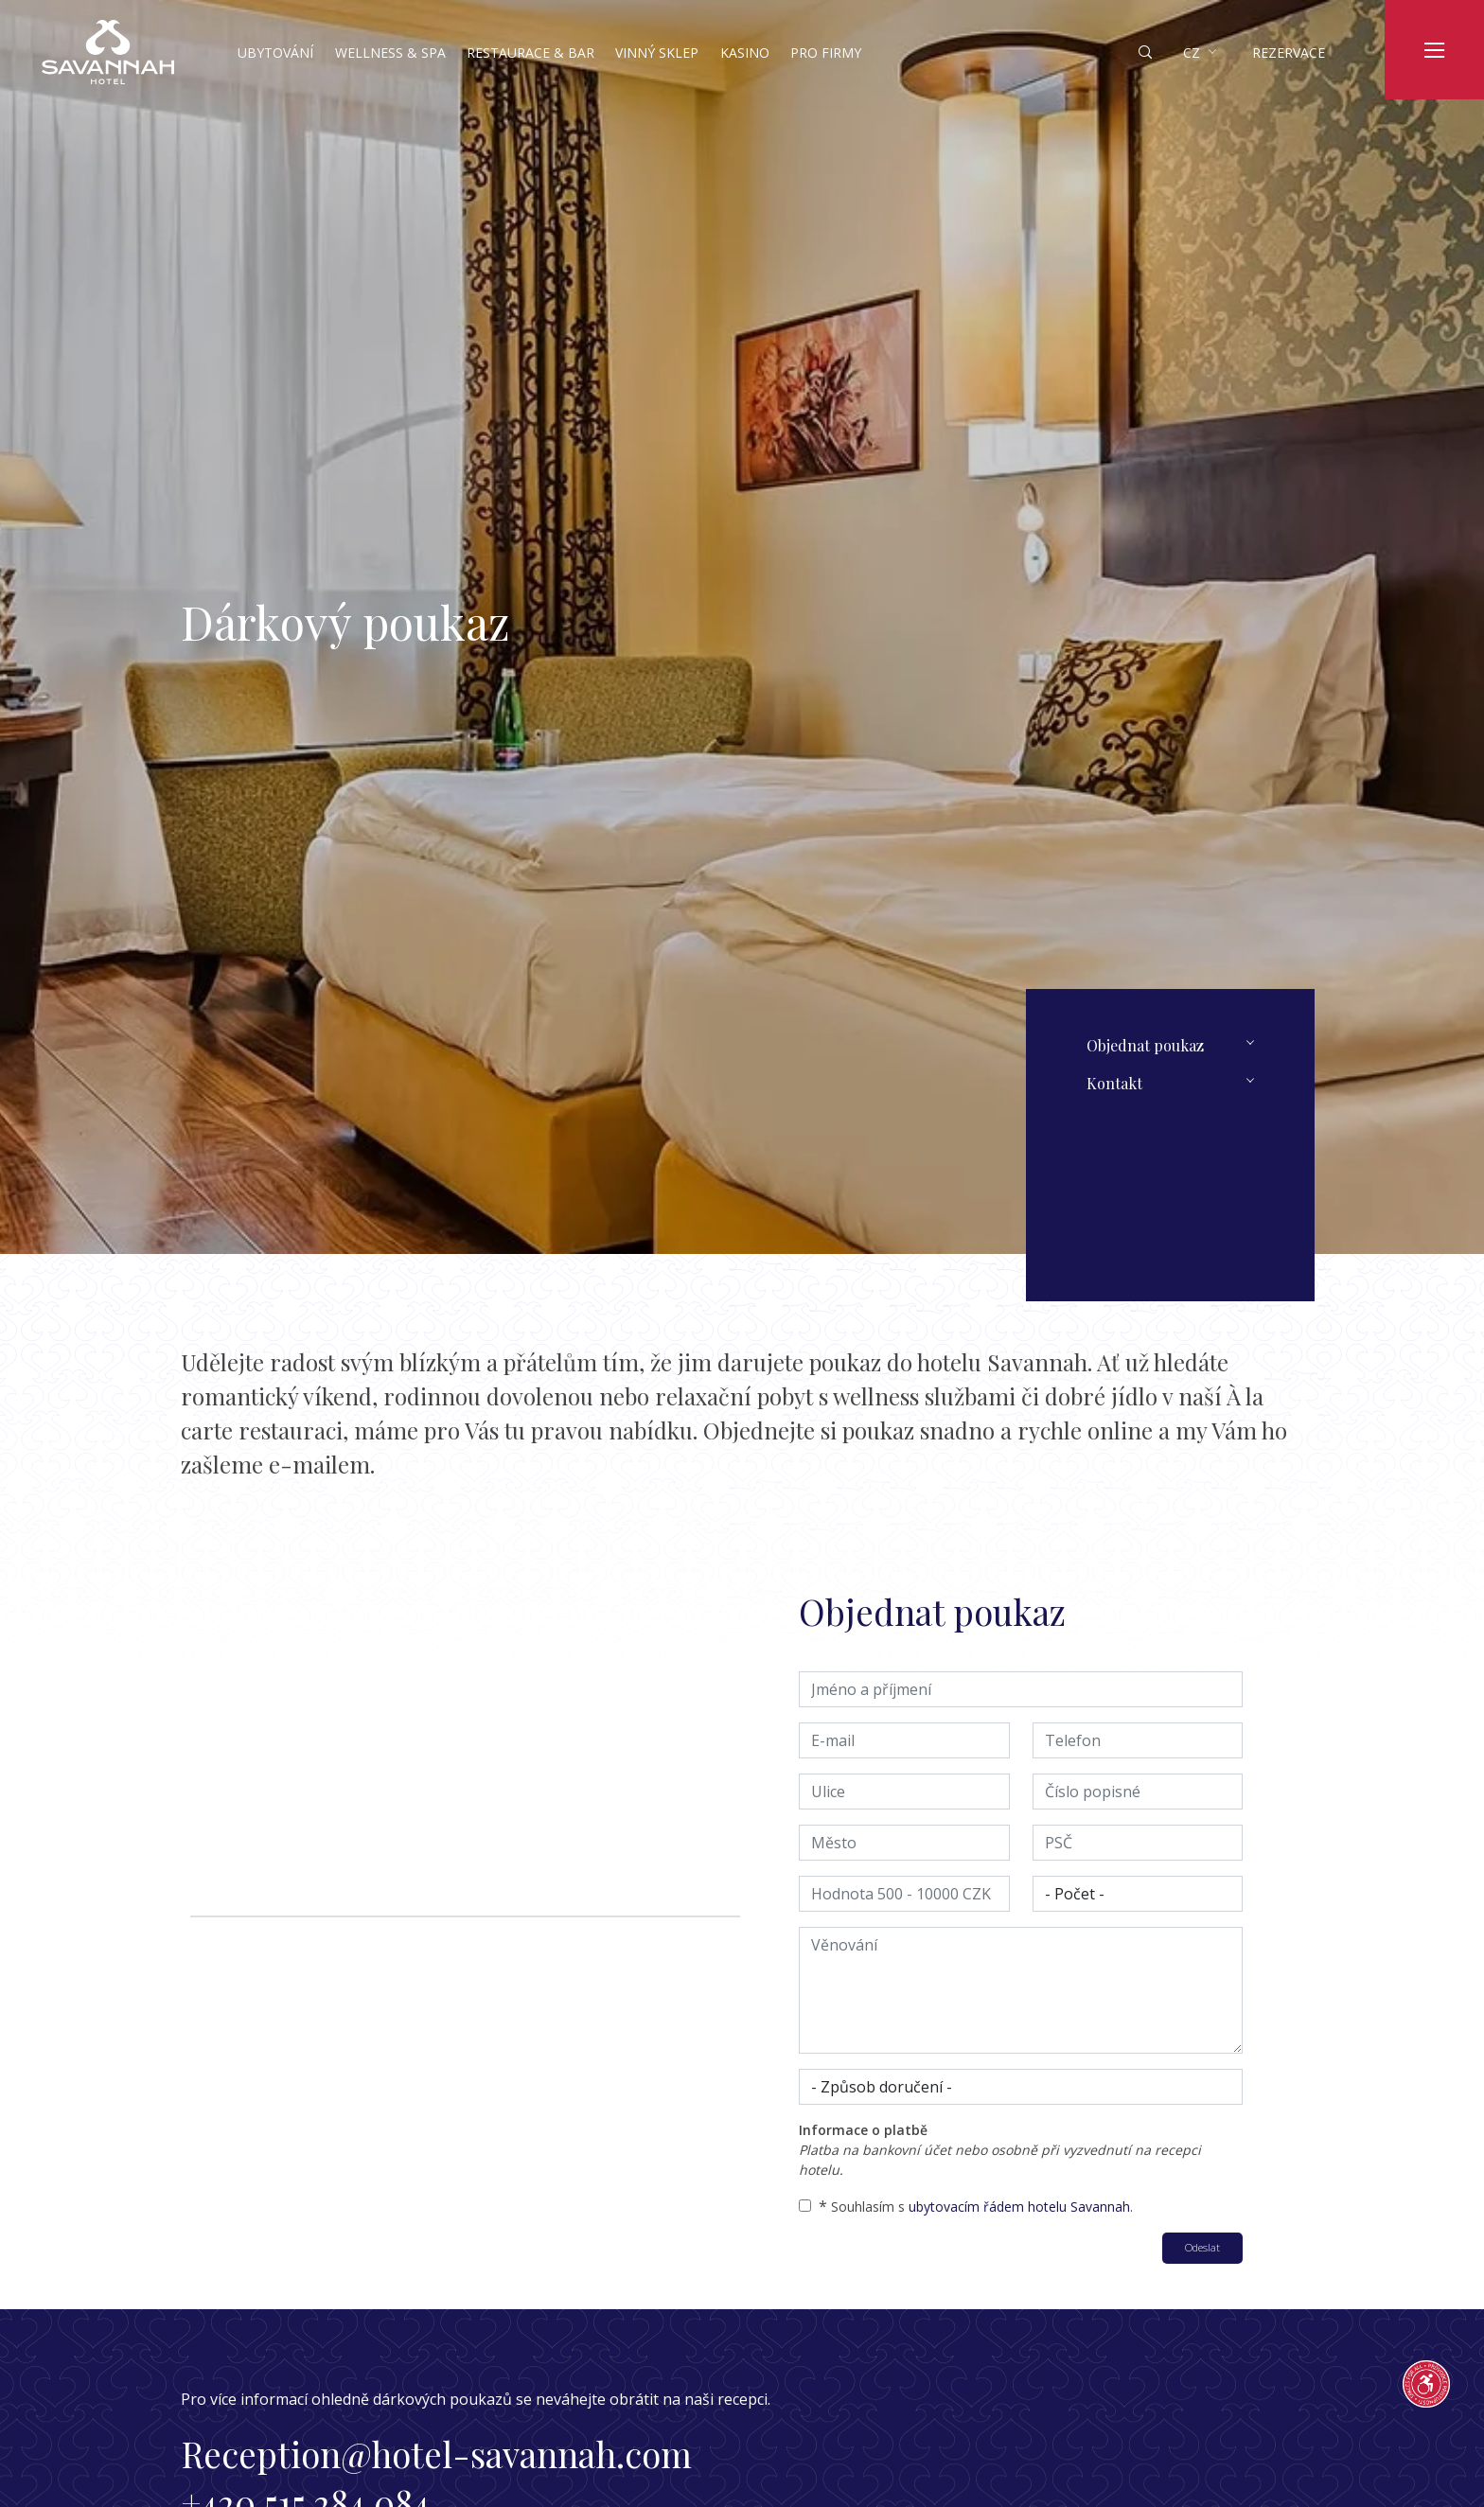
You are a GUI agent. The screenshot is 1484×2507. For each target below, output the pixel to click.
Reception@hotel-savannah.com (436, 2453)
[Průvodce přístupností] (1426, 2384)
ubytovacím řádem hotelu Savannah (1019, 2207)
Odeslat (1202, 2247)
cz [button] (1191, 53)
